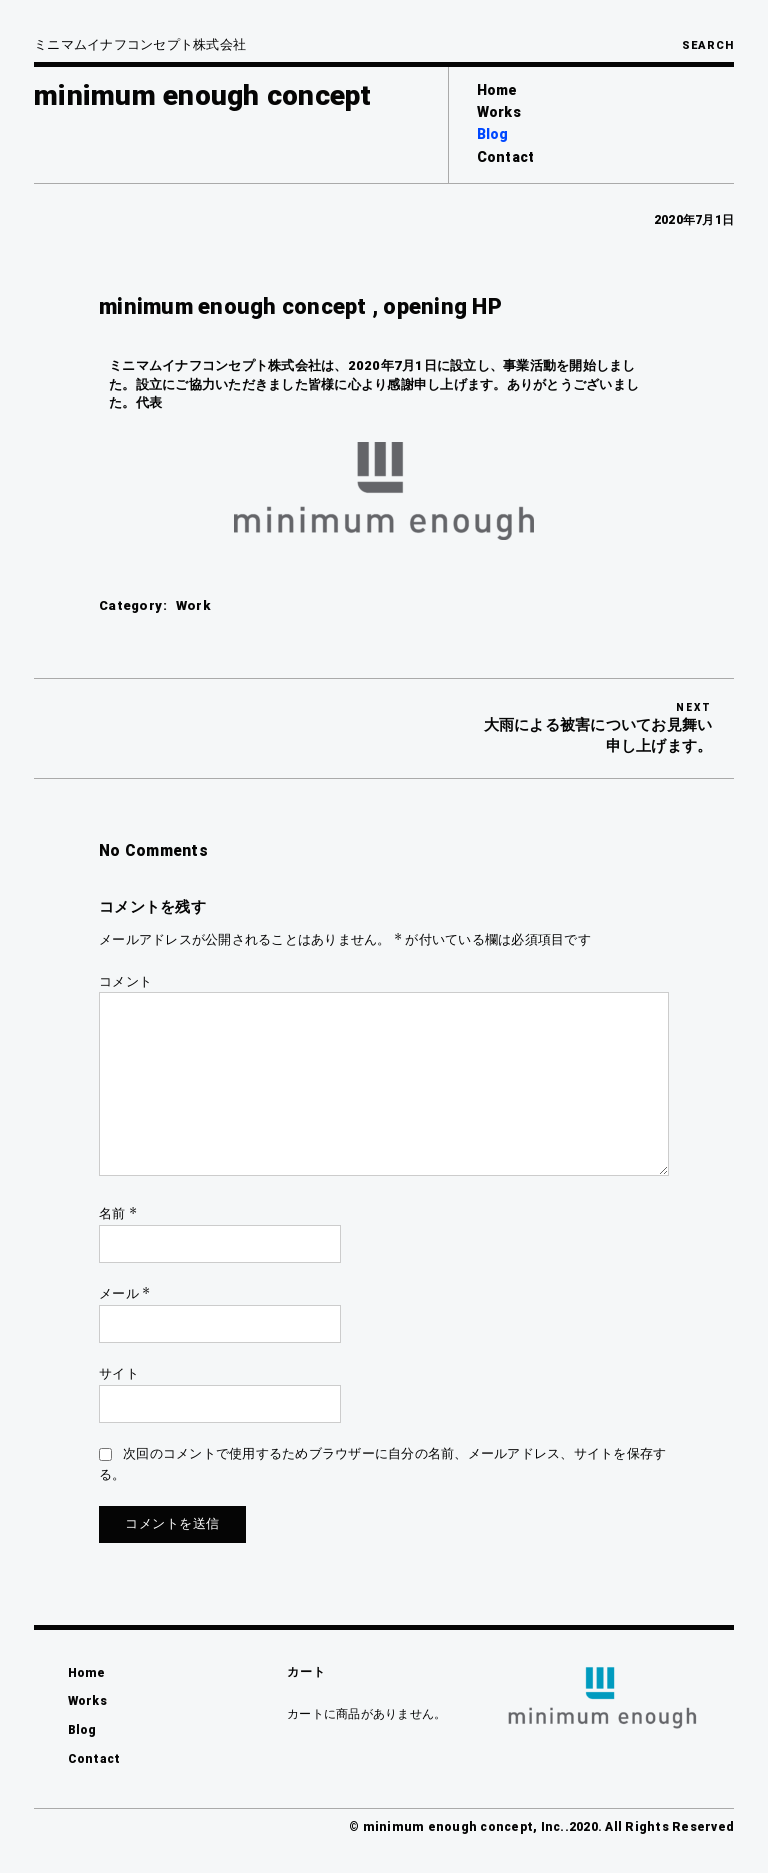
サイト (119, 1373)
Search (708, 45)
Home (497, 90)
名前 (118, 1213)
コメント (125, 981)
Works (499, 112)
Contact (506, 157)
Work (193, 605)
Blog (493, 134)
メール (124, 1293)
